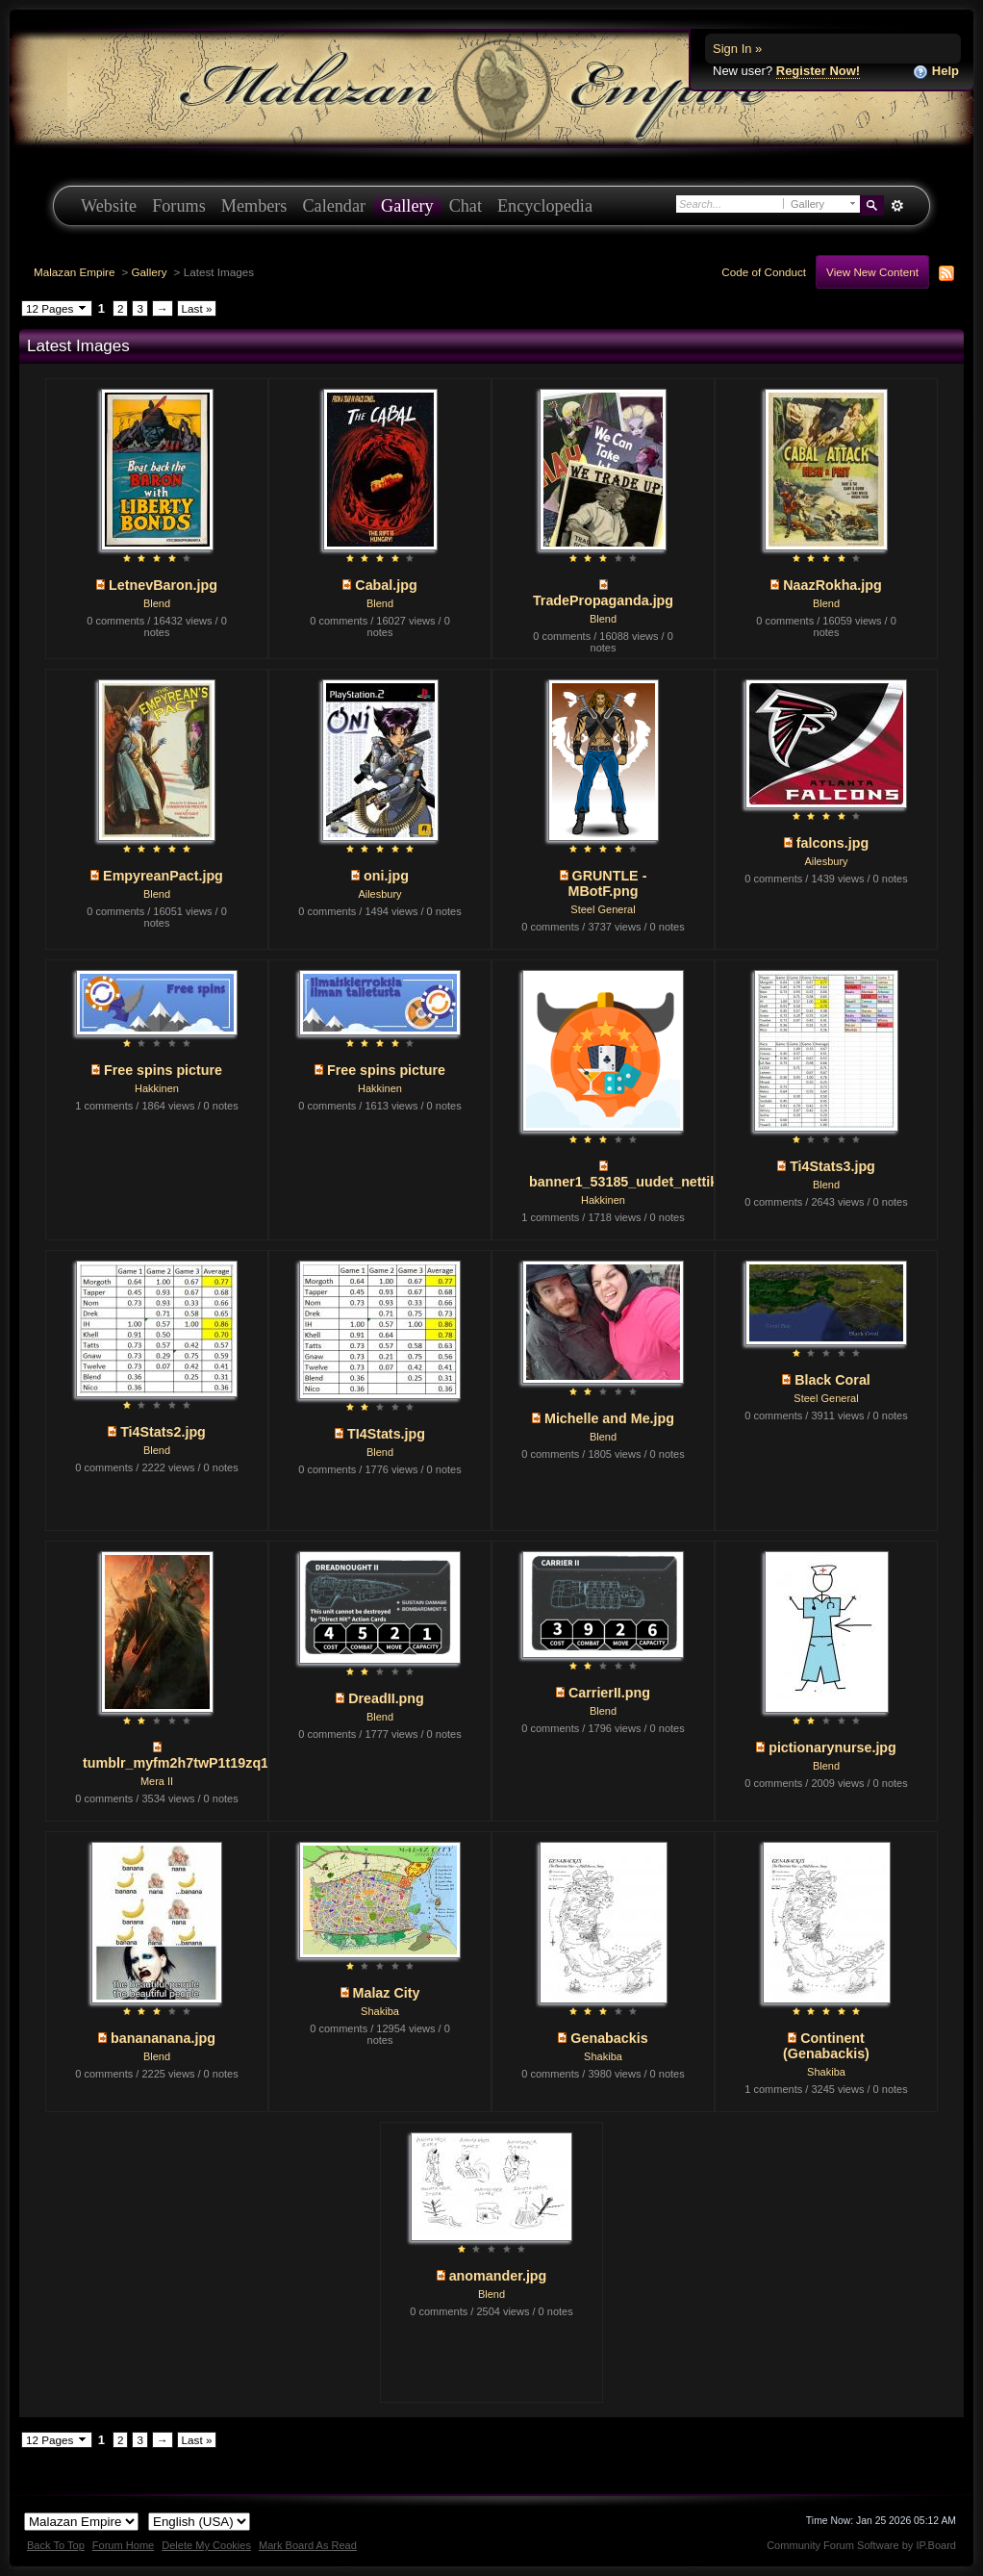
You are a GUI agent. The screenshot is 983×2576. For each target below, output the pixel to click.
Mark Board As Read (308, 2545)
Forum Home (123, 2545)
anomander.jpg (498, 2275)
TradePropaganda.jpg (603, 600)
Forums (179, 206)
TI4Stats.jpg (386, 1433)
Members (254, 206)
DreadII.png (386, 1698)
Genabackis (608, 2038)
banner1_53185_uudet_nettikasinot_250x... (668, 1181)
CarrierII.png (609, 1692)
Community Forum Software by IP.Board (861, 2545)
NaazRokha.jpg (832, 585)
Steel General (602, 909)
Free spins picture (163, 1070)
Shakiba (380, 2011)
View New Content (872, 272)
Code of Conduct (763, 272)
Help (936, 72)
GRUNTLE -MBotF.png (606, 883)
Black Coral (832, 1380)
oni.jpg (386, 875)
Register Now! (818, 71)
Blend (156, 603)
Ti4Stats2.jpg (163, 1432)
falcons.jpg (832, 843)
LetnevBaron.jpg (163, 585)
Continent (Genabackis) (826, 2045)
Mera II (156, 1781)
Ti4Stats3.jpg (832, 1166)
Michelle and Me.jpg (609, 1418)
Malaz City (386, 1993)
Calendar (333, 206)
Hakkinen (157, 1088)
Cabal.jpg (385, 585)
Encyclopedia (544, 206)
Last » (197, 308)
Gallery (407, 206)
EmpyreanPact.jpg (163, 875)
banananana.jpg (163, 2038)
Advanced (897, 206)
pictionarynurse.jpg (832, 1747)
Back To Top (56, 2545)
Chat (465, 206)
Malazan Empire (74, 272)
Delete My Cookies (206, 2545)
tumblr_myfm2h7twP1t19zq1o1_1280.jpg (215, 1763)
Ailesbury (379, 894)
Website (109, 206)
